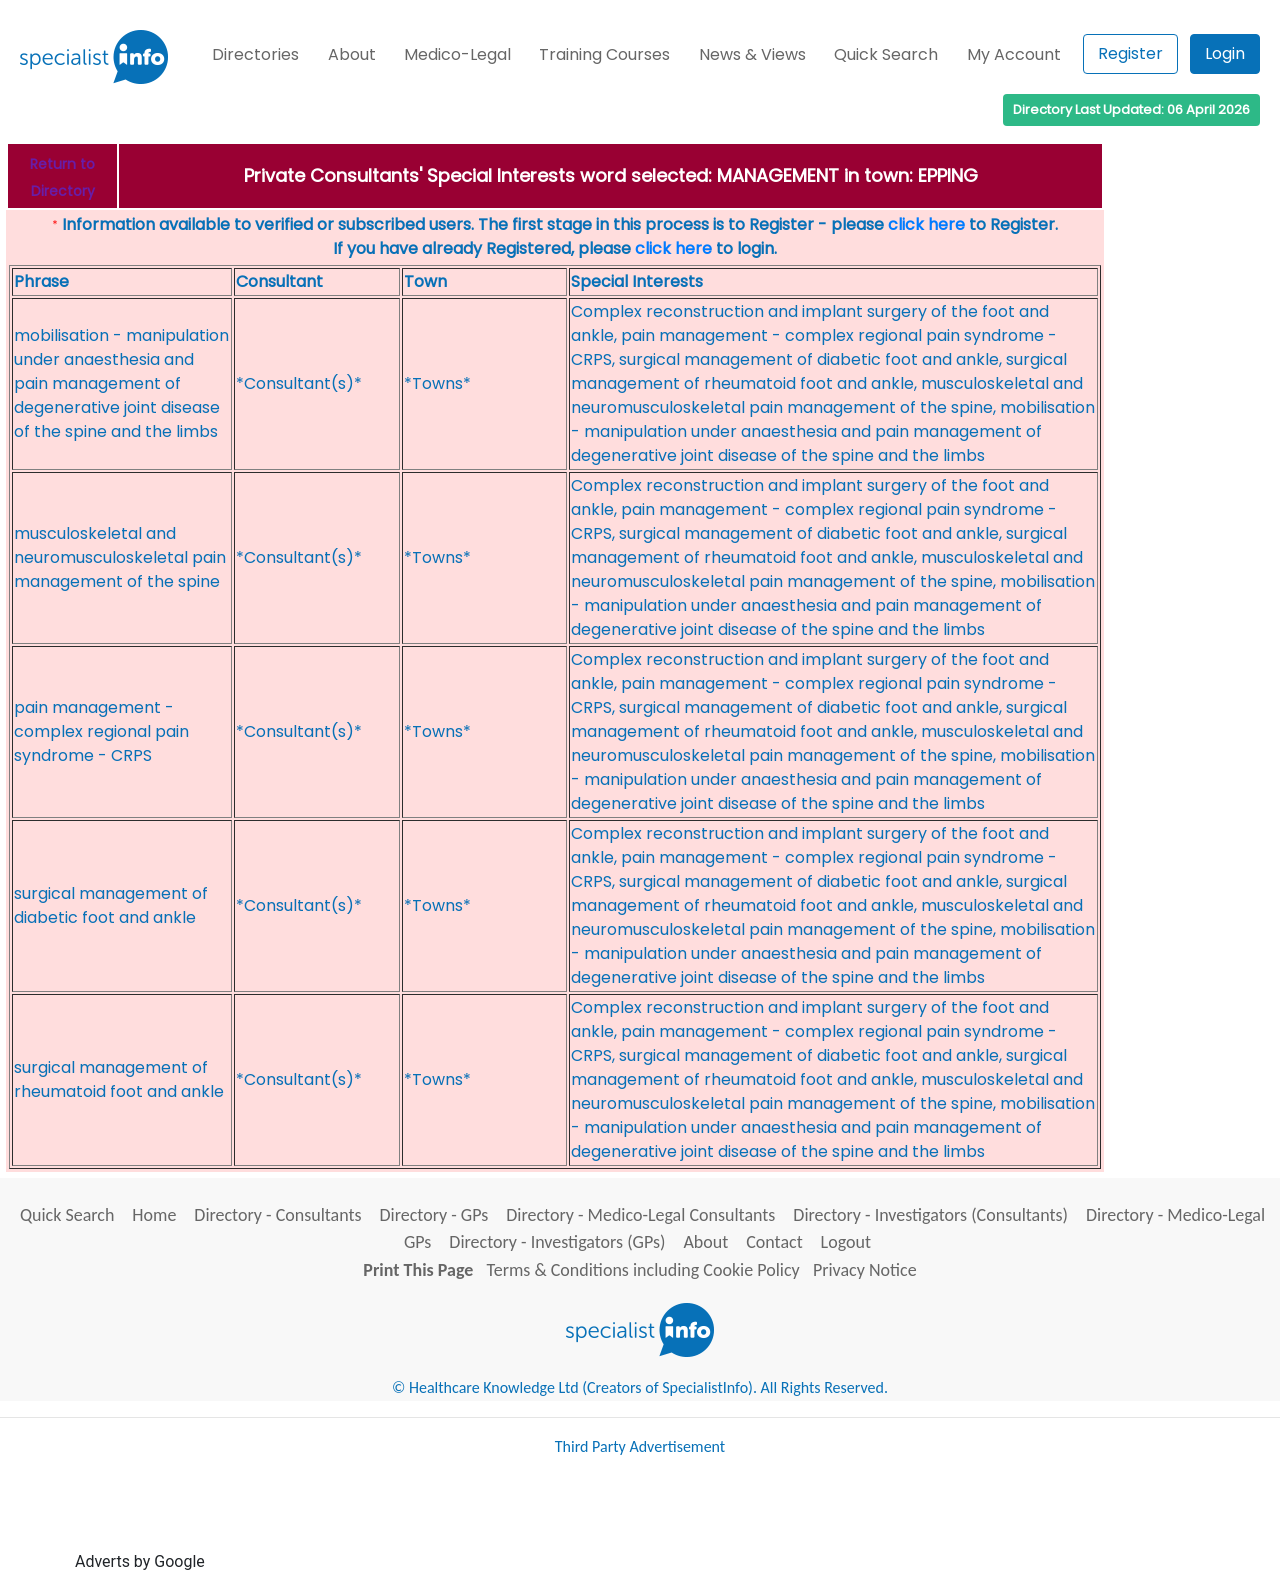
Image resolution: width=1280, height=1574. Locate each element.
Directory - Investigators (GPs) (557, 1242)
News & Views (752, 54)
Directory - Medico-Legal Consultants (640, 1215)
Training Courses (604, 54)
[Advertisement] (573, 1522)
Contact (774, 1242)
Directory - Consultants (277, 1215)
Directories (255, 54)
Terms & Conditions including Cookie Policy (643, 1270)
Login (1225, 53)
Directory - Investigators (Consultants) (930, 1215)
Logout (846, 1242)
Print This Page (418, 1270)
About (352, 54)
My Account (1014, 54)
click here (926, 224)
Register (1130, 53)
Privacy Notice (865, 1270)
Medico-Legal (457, 54)
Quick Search (886, 54)
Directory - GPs (434, 1215)
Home (154, 1215)
